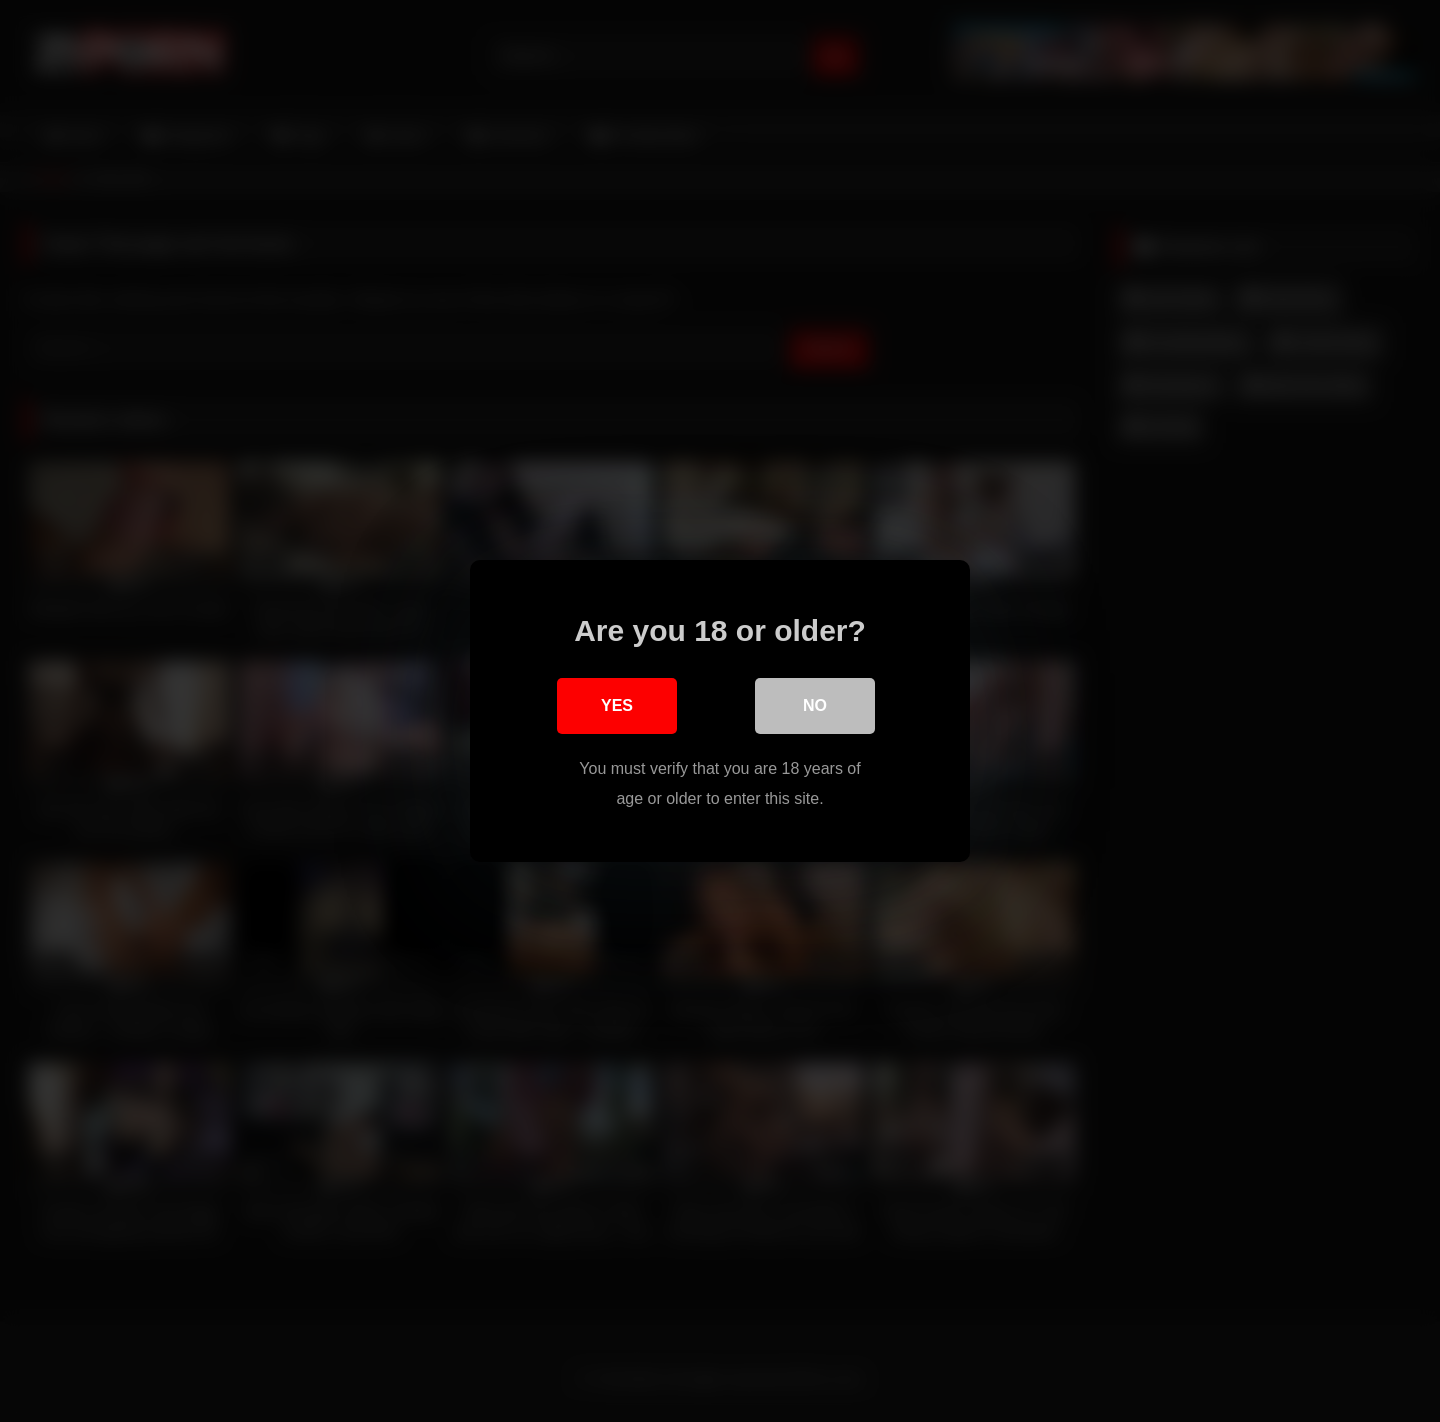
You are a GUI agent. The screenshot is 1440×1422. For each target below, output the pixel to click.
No (815, 705)
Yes (617, 705)
